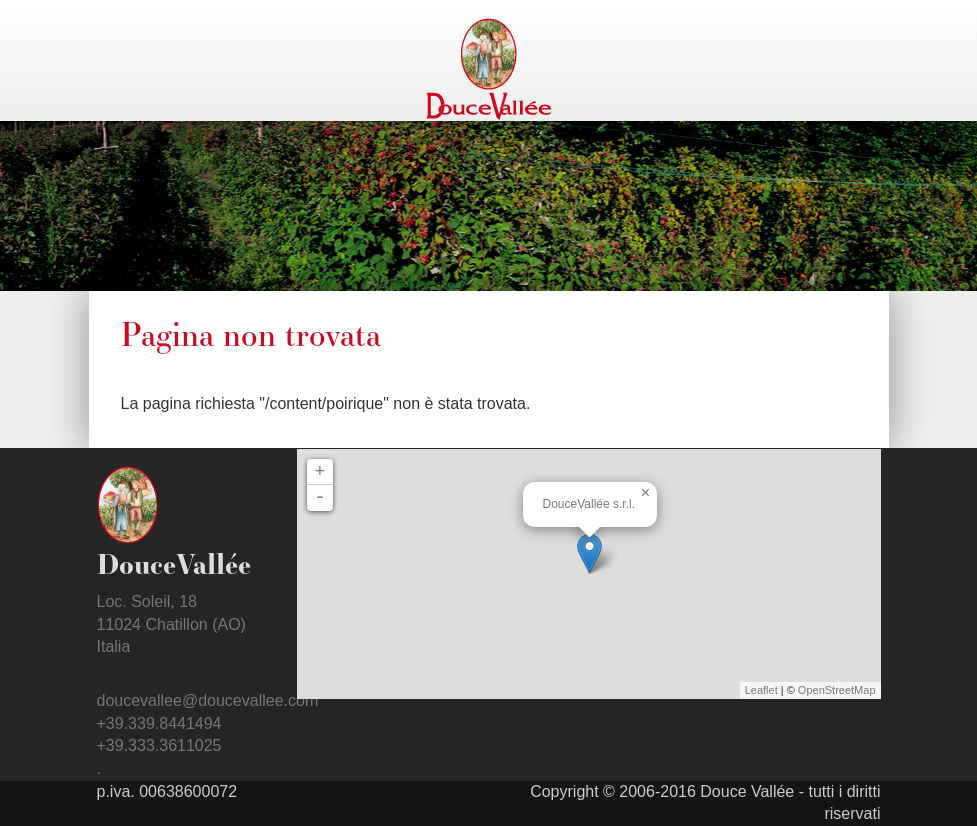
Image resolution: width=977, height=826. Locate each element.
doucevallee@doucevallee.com (208, 700)
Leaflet (761, 690)
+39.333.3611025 (159, 745)
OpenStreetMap (837, 690)
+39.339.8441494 (159, 723)
